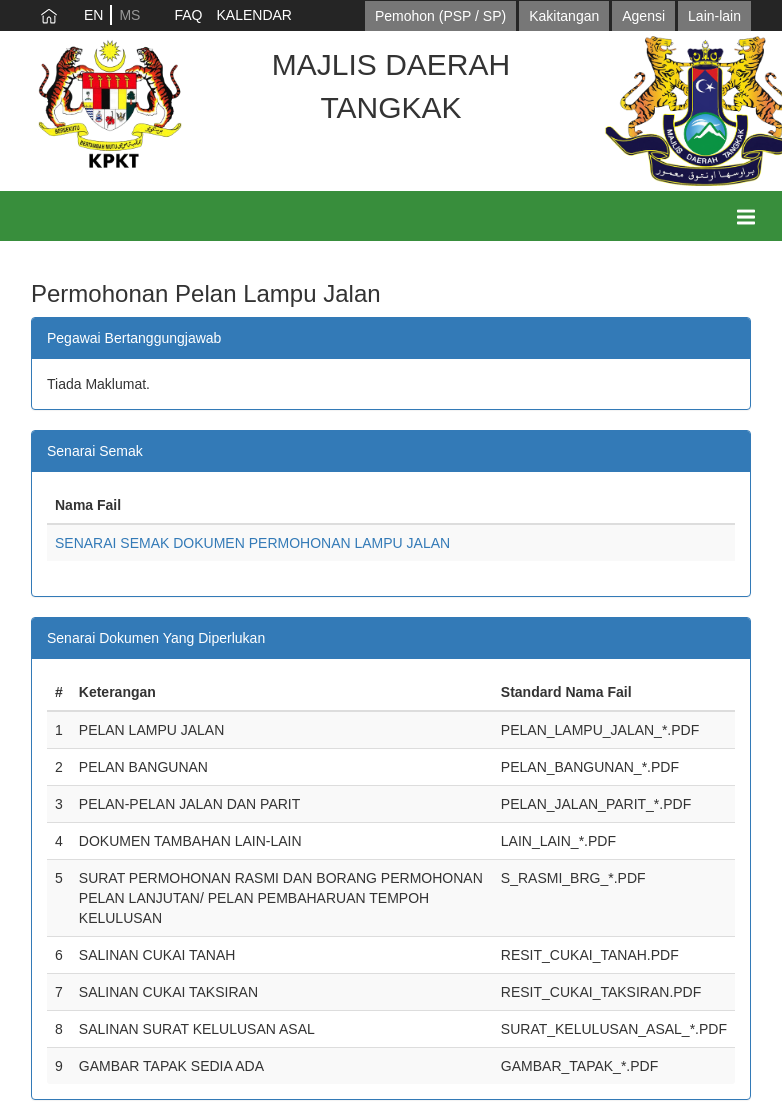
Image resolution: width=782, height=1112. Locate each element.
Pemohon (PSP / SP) (440, 16)
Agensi (643, 16)
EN (93, 15)
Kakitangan (564, 16)
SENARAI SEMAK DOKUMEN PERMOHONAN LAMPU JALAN (252, 543)
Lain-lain (714, 16)
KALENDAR (253, 15)
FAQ (188, 15)
